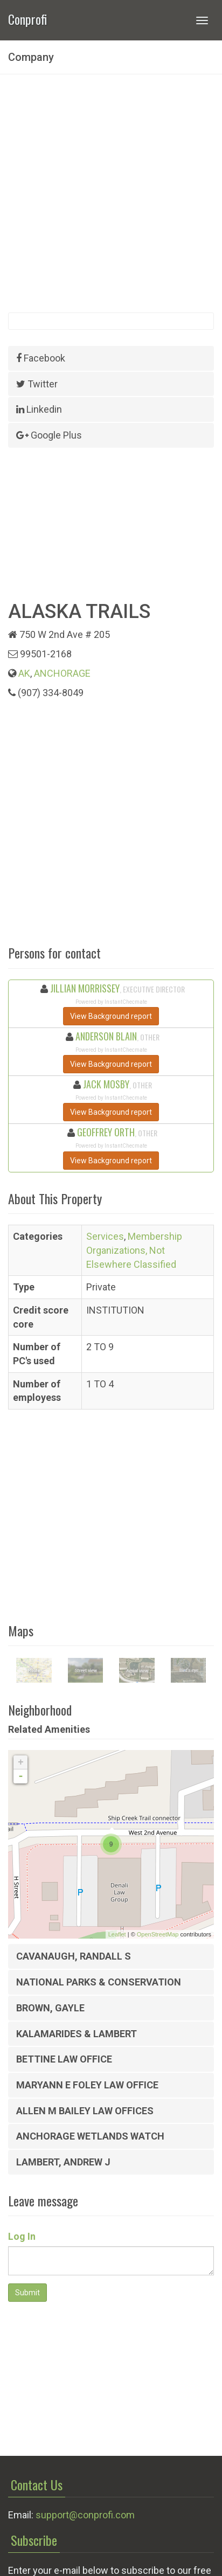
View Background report (111, 1016)
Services (105, 1236)
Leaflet (117, 1934)
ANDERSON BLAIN (106, 1036)
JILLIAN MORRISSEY (85, 988)
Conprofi (27, 18)
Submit (27, 2292)
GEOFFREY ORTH (106, 1132)
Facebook (40, 358)
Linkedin (39, 409)
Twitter (37, 384)
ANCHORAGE (62, 673)
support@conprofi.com (85, 2515)
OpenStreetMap (158, 1934)
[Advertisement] (111, 193)
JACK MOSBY (106, 1084)
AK (24, 673)
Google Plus (49, 435)
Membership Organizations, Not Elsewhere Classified (134, 1250)
